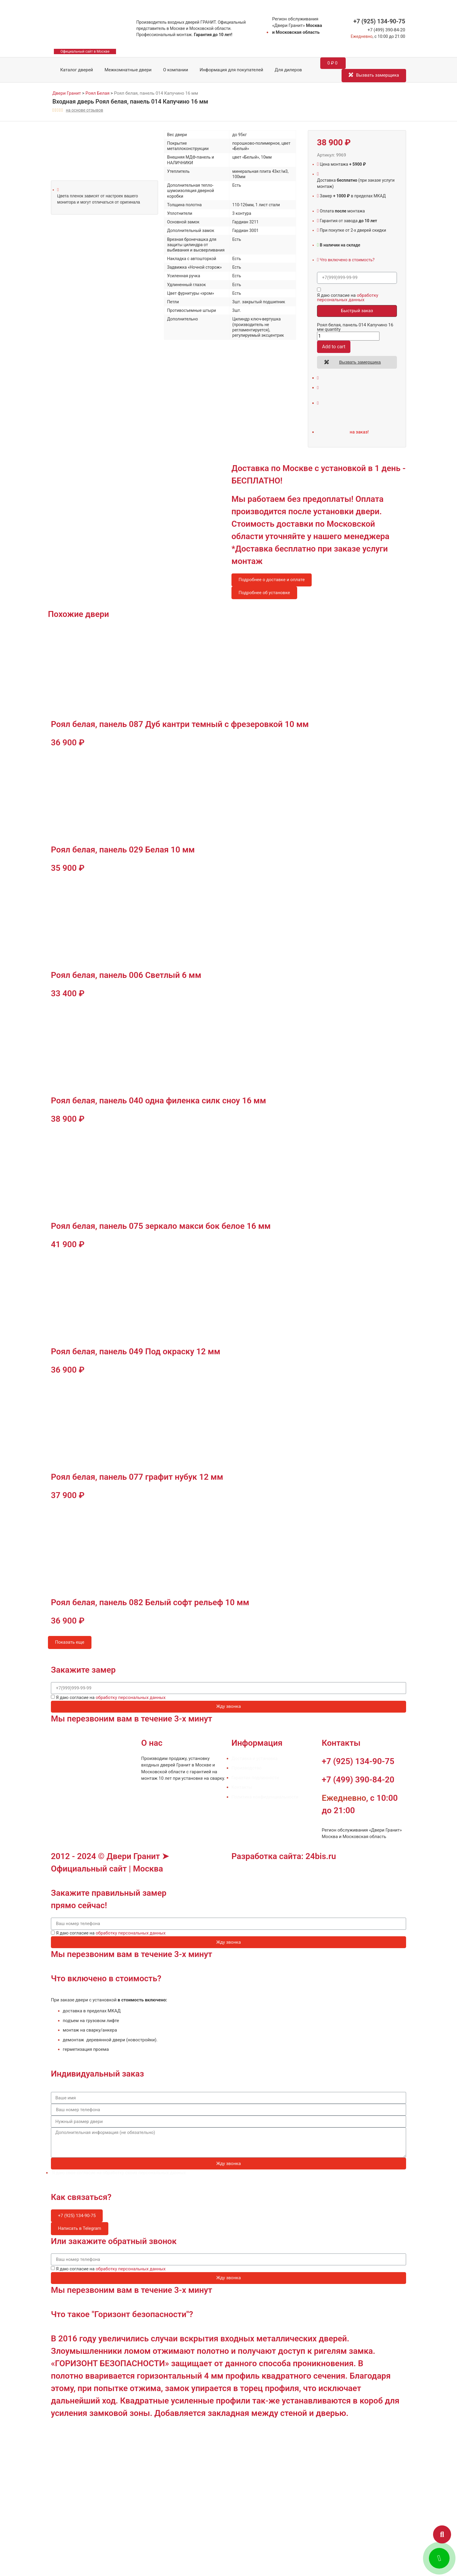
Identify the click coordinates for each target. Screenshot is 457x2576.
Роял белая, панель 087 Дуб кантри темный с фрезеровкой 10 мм (180, 724)
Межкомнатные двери (128, 69)
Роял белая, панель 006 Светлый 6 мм (126, 975)
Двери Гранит (66, 93)
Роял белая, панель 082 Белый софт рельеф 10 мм (150, 1602)
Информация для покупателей (231, 69)
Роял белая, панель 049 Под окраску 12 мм (135, 1351)
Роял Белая (98, 93)
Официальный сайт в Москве (85, 51)
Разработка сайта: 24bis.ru (283, 1856)
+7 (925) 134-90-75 (379, 21)
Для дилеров (288, 69)
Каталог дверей (72, 70)
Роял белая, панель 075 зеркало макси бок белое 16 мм (161, 1226)
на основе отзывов (84, 110)
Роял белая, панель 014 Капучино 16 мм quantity (355, 327)
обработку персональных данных (347, 297)
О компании (175, 69)
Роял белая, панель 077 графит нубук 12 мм (137, 1477)
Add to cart (333, 346)
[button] (442, 2534)
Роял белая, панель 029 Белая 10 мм (123, 850)
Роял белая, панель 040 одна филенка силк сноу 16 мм (158, 1100)
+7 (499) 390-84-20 (386, 30)
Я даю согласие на (347, 297)
